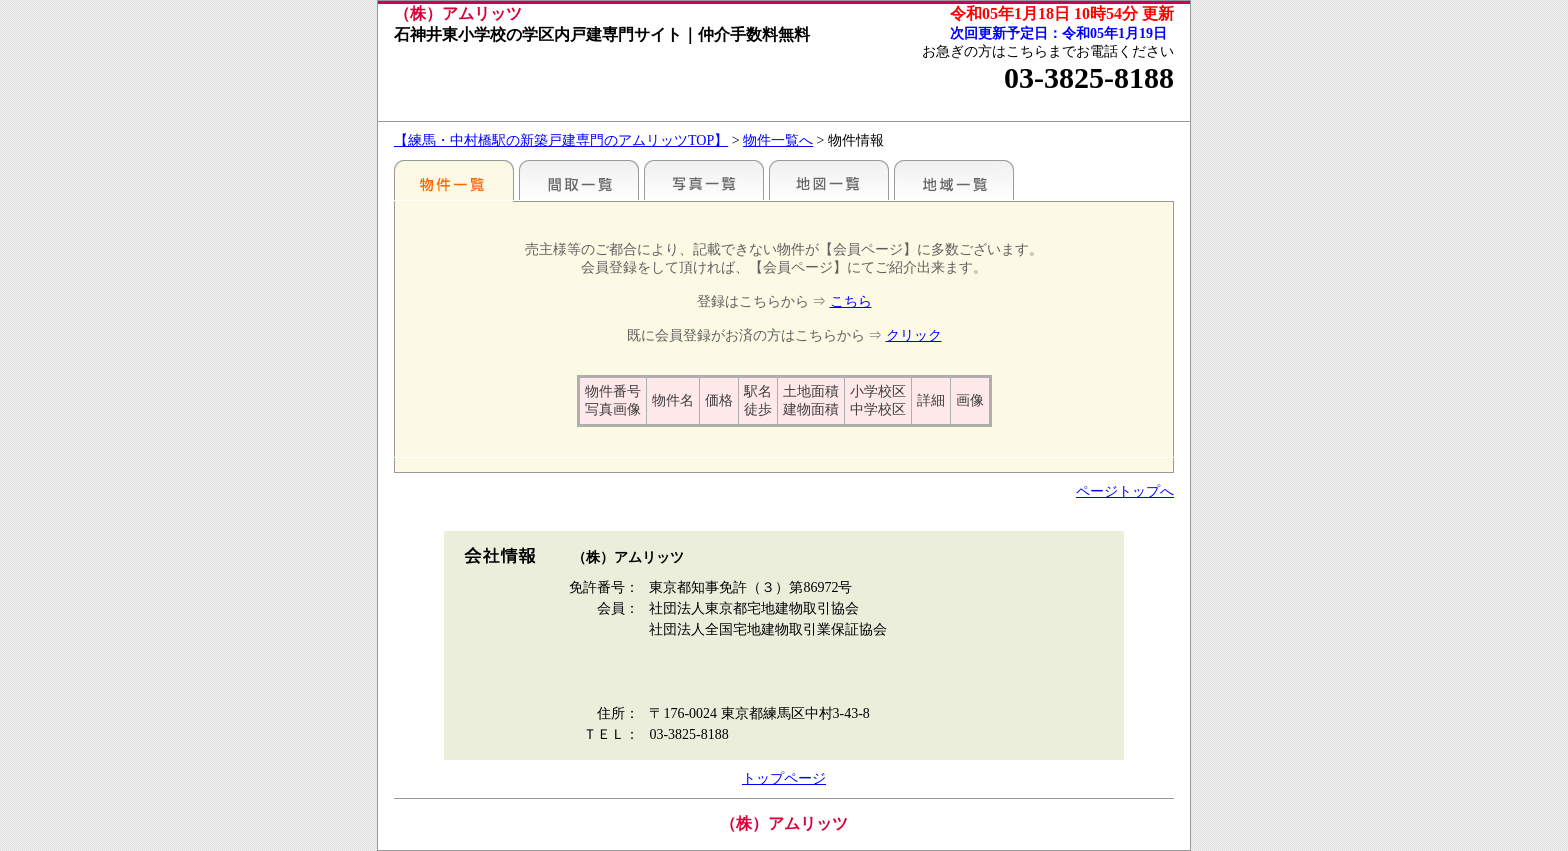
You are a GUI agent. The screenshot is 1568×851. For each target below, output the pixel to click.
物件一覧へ (778, 140)
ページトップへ (1125, 491)
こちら (851, 301)
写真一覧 (704, 180)
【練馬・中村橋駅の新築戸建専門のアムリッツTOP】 (561, 140)
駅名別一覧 (454, 180)
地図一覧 (829, 180)
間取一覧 (579, 180)
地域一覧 (954, 180)
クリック (914, 335)
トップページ (784, 778)
